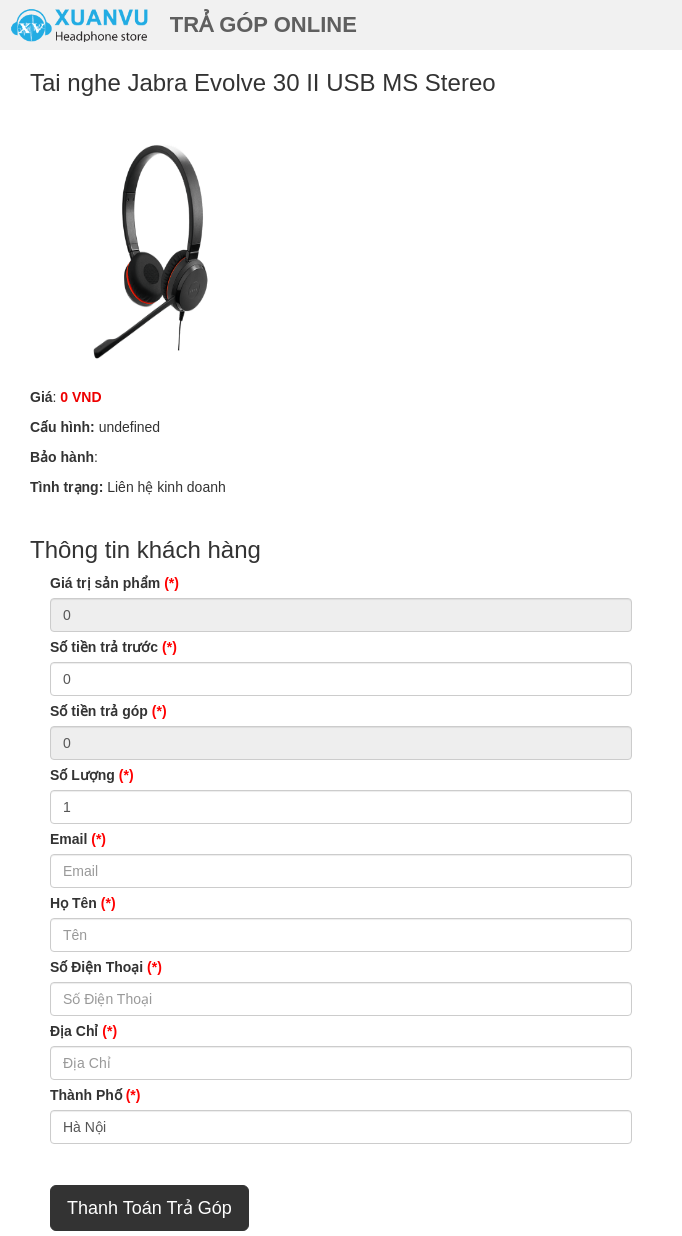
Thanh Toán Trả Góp (149, 1208)
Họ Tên (83, 903)
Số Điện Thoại (106, 967)
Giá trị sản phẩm (114, 583)
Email (78, 839)
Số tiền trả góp (108, 711)
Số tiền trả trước (113, 647)
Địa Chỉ (83, 1031)
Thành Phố (95, 1095)
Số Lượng (92, 775)
